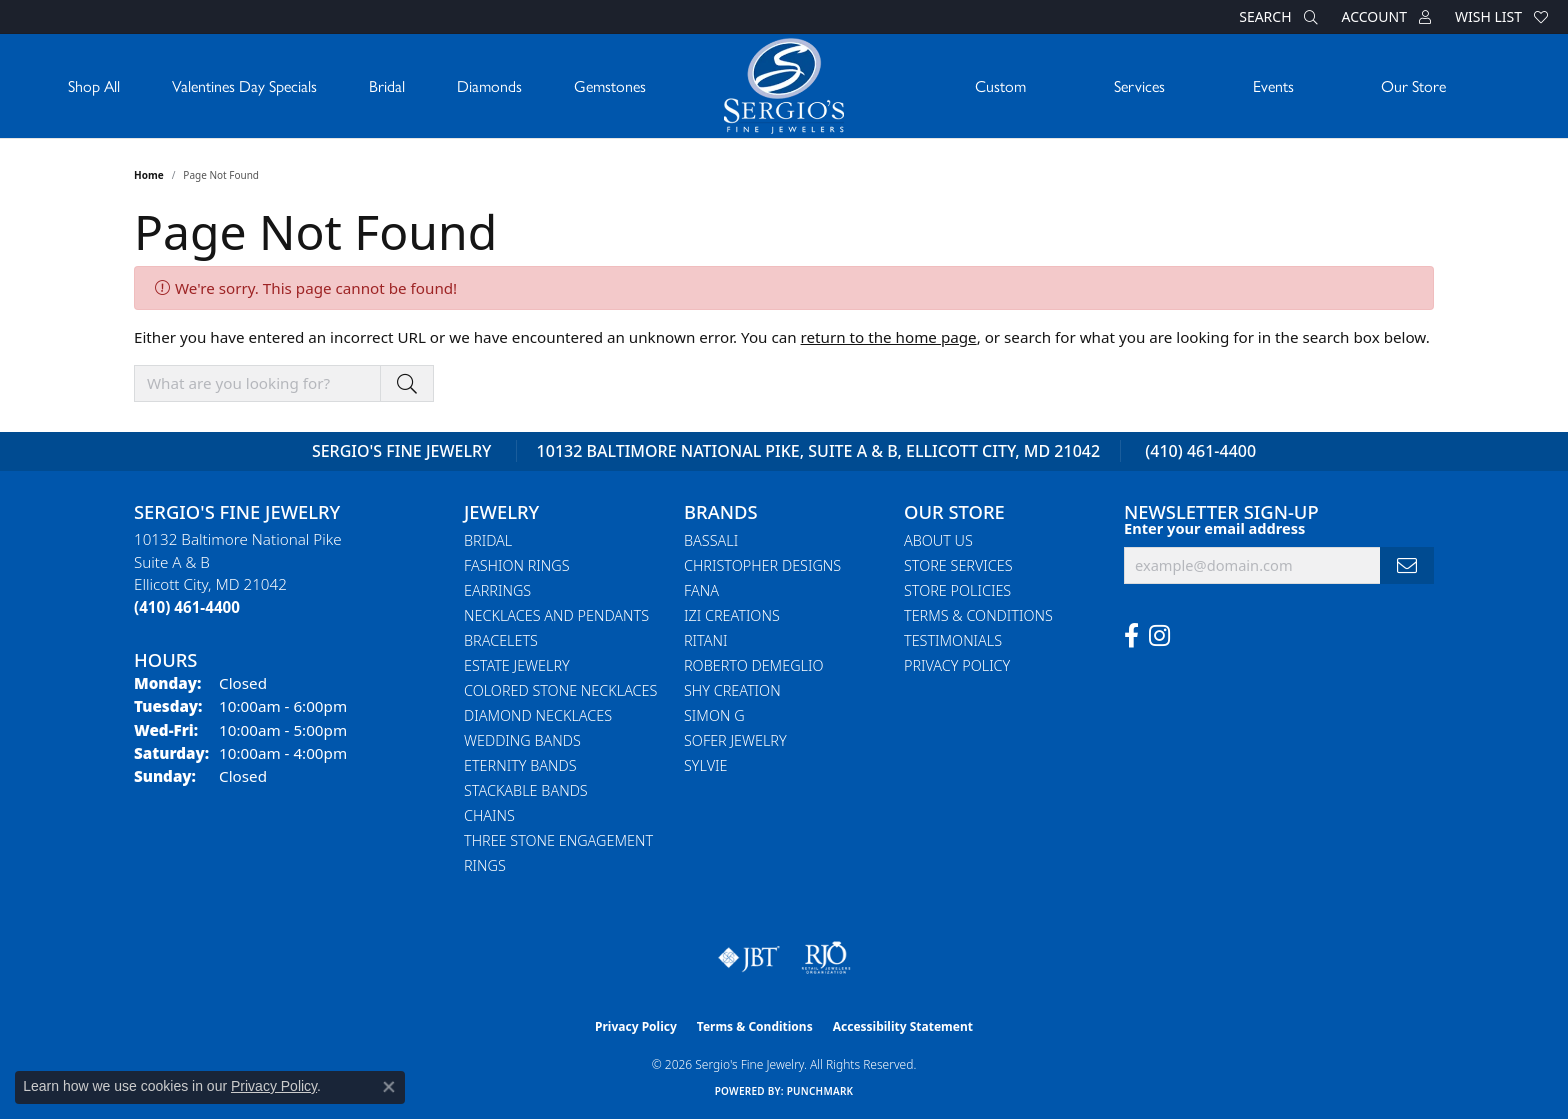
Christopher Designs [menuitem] (762, 565)
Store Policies (957, 590)
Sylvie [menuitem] (705, 765)
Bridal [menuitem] (488, 540)
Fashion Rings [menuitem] (517, 565)
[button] (1276, 17)
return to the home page (889, 337)
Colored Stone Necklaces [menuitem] (560, 690)
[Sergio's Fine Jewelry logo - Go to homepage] (784, 86)
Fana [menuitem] (701, 590)
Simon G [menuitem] (714, 715)
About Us (938, 540)
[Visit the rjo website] (826, 958)
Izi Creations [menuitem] (732, 615)
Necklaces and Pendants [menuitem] (556, 615)
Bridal (387, 85)
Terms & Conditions (978, 615)
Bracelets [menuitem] (501, 640)
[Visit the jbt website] (749, 958)
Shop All (94, 85)
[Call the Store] (187, 607)
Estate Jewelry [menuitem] (517, 665)
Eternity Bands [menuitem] (520, 765)
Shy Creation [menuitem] (732, 690)
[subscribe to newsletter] (1407, 565)
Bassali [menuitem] (711, 540)
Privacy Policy (957, 665)
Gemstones (610, 85)
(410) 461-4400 (1200, 451)
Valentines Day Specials (244, 85)
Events (1273, 85)
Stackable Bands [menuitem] (526, 790)
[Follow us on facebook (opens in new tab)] (1131, 636)
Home (149, 175)
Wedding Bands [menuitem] (522, 740)
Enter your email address (1214, 528)
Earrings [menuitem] (497, 590)
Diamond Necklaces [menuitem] (538, 715)
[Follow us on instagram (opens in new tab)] (1159, 636)
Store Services (958, 565)
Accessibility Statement (903, 1026)
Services (1139, 85)
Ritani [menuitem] (705, 640)
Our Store (1413, 85)
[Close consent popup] (389, 1087)
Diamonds (489, 85)
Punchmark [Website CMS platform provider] (820, 1091)
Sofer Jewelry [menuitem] (735, 740)
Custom (1000, 85)
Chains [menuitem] (489, 815)
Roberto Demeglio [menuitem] (753, 665)
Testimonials (953, 640)
